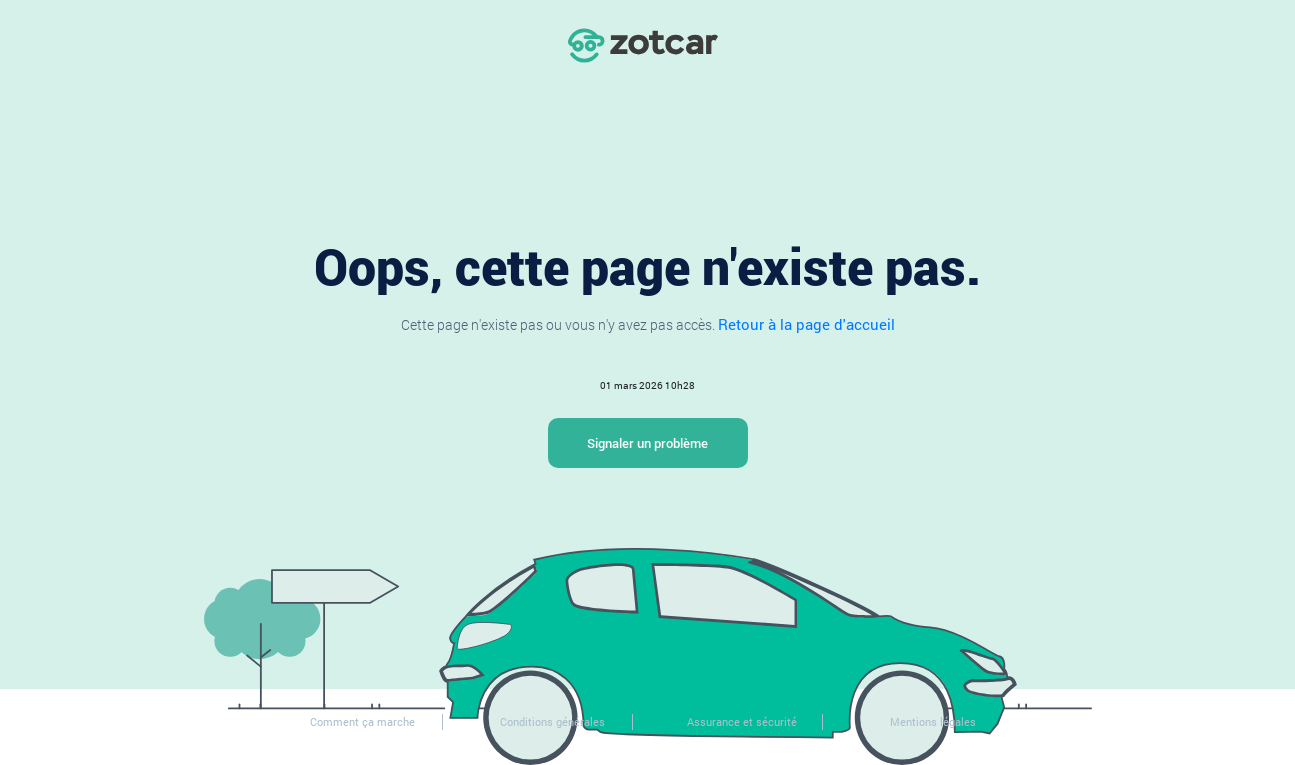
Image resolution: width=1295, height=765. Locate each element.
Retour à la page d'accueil (806, 324)
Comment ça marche (362, 721)
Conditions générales (552, 721)
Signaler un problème (647, 443)
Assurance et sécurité (742, 721)
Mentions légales (933, 721)
